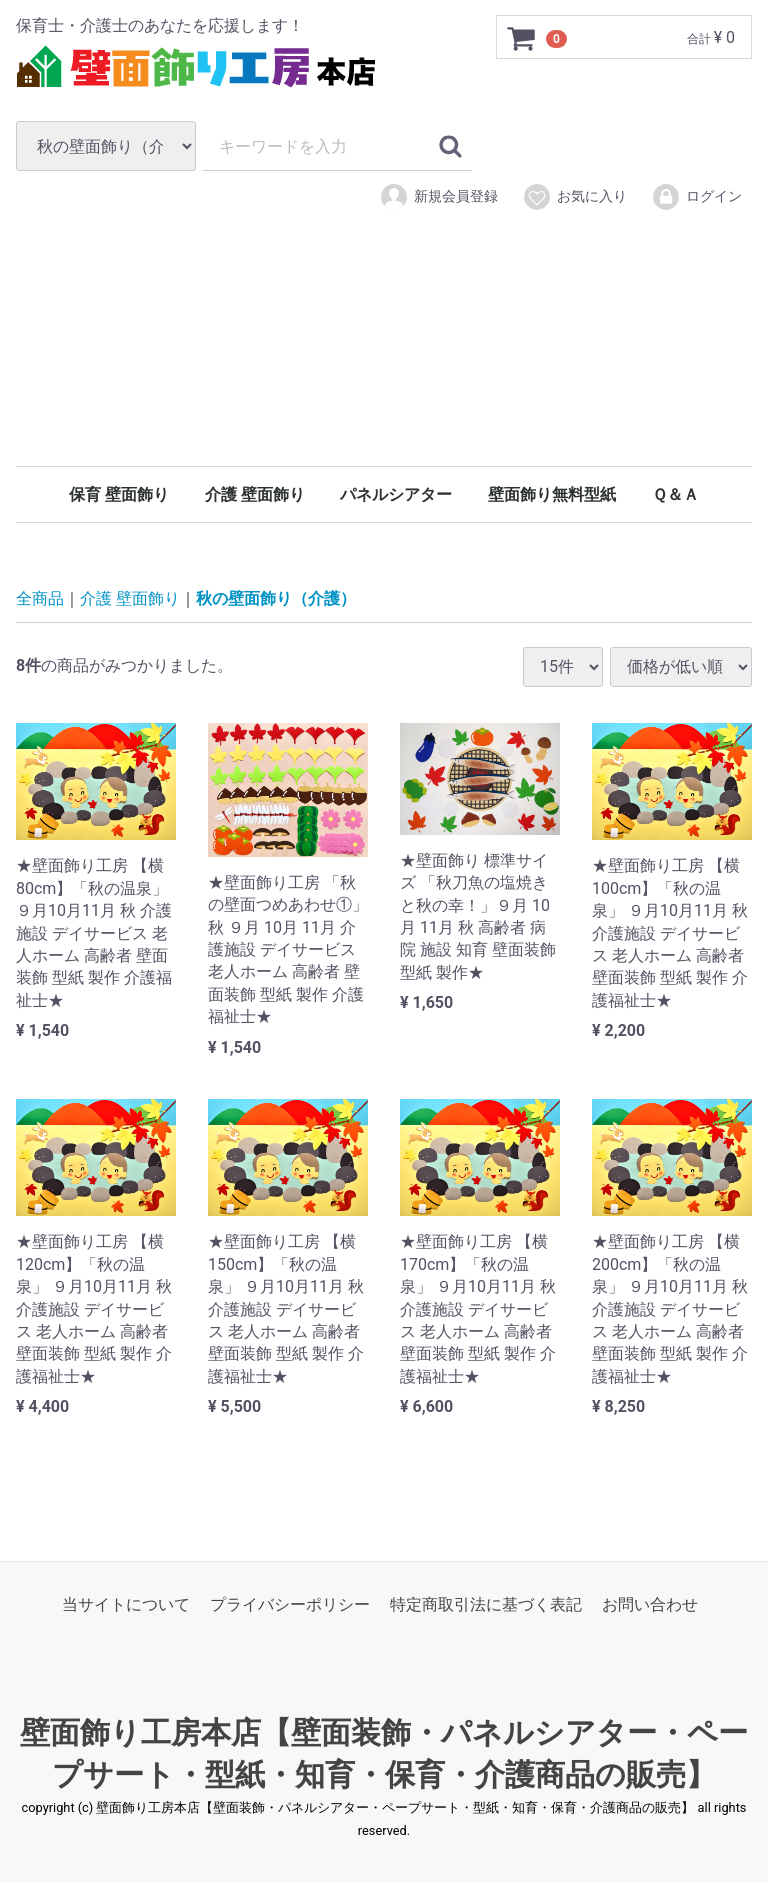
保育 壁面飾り (119, 494)
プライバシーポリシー (290, 1604)
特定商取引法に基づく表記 (486, 1604)
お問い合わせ (650, 1604)
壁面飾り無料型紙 (552, 494)
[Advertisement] (384, 368)
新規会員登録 (438, 197)
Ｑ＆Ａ (675, 494)
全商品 (40, 598)
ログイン (696, 197)
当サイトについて (126, 1604)
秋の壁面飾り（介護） (276, 598)
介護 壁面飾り (255, 494)
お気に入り (574, 197)
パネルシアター (396, 494)
